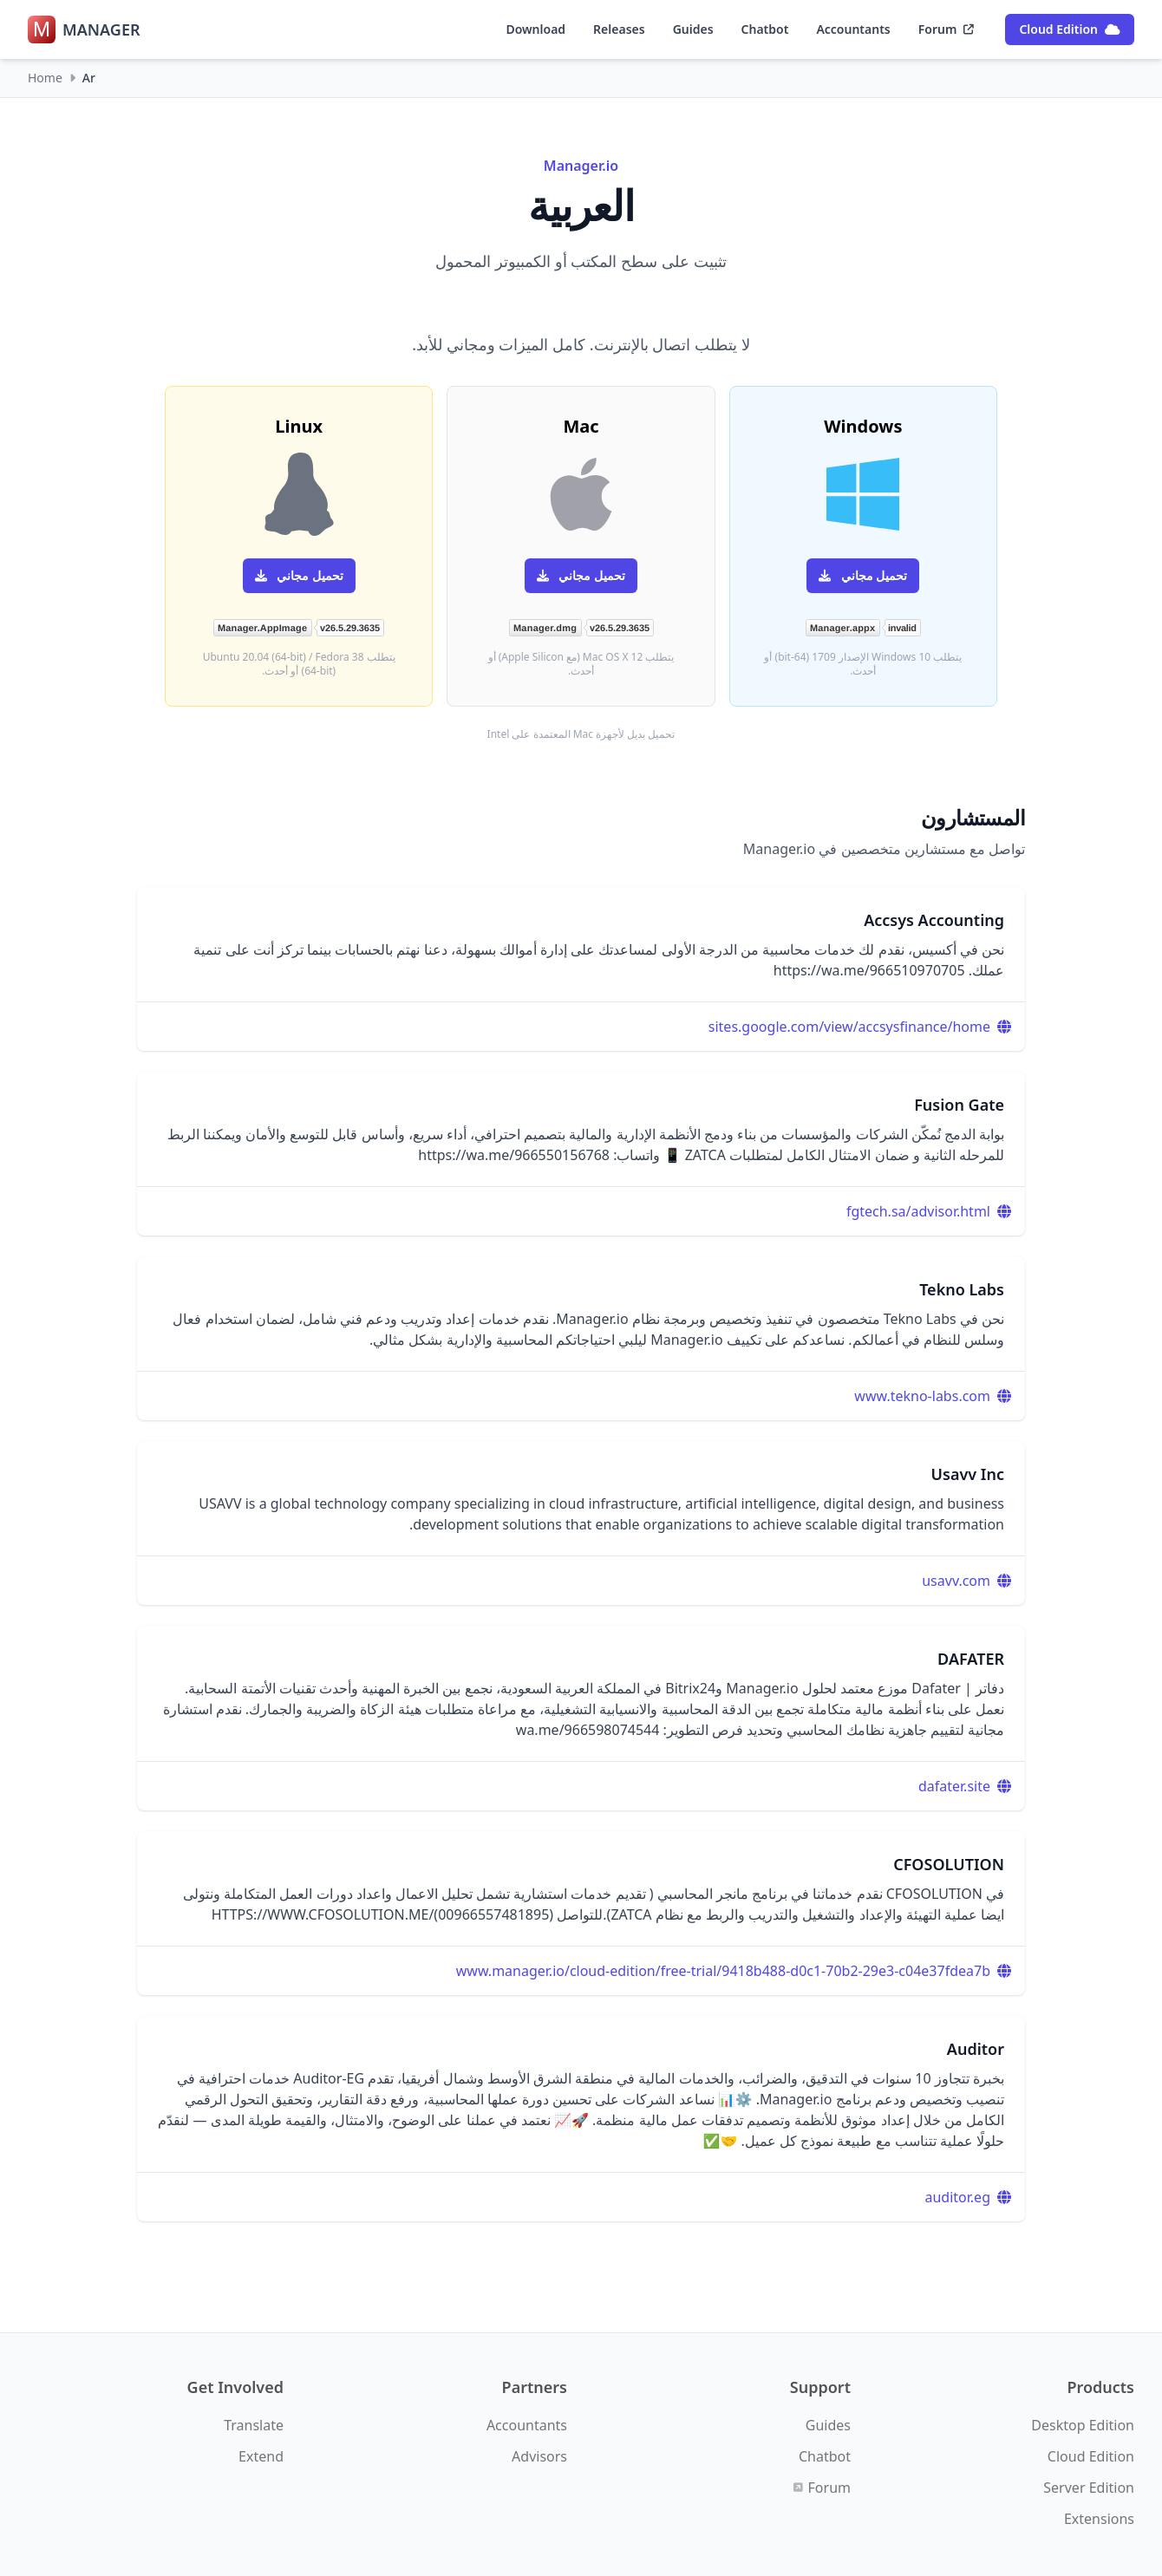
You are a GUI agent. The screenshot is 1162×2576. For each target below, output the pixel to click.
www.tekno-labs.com (922, 1395)
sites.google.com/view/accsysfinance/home (849, 1026)
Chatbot (765, 29)
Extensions (1099, 2518)
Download (535, 29)
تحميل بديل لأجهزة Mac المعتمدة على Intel (581, 734)
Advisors (539, 2456)
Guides (693, 29)
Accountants (853, 29)
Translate (254, 2425)
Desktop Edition (1082, 2425)
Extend (261, 2456)
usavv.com (956, 1580)
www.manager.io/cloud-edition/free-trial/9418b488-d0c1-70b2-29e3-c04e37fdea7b (723, 1970)
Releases (619, 29)
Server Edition (1088, 2487)
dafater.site (954, 1786)
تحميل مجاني (863, 575)
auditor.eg (958, 2197)
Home (45, 77)
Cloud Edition (1069, 29)
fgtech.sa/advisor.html (918, 1211)
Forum (946, 29)
